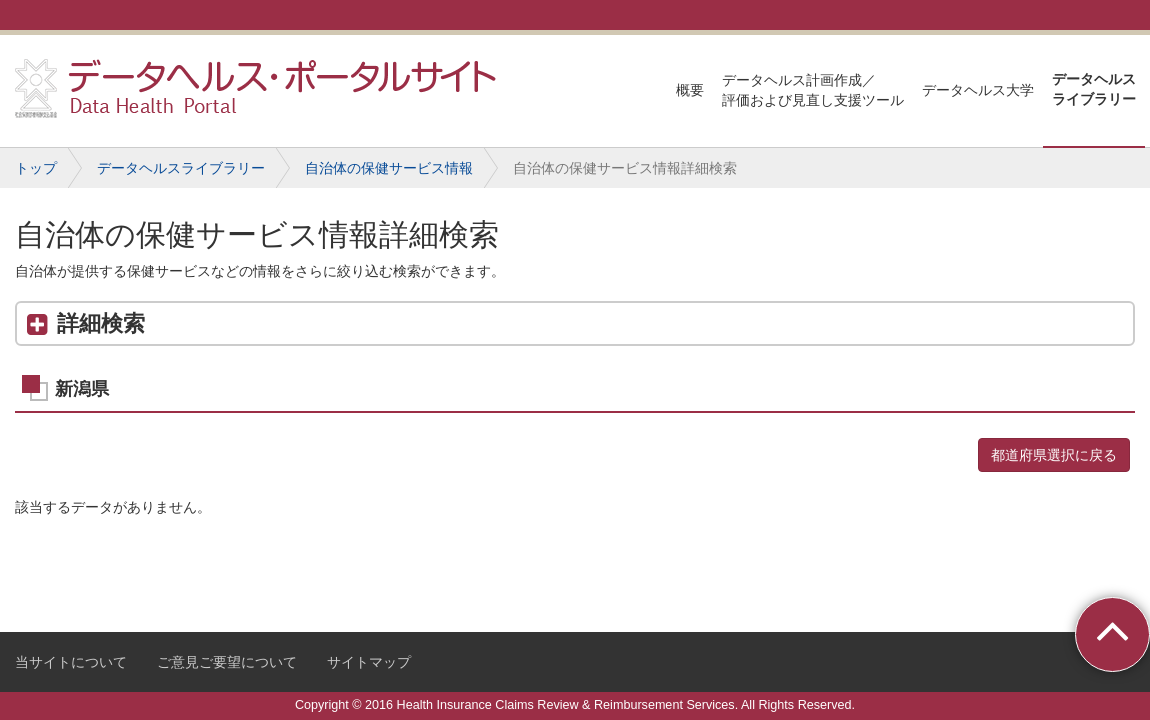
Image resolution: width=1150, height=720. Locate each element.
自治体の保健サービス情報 (389, 168)
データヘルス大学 (978, 90)
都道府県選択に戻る (1054, 455)
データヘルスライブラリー (1094, 89)
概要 (690, 90)
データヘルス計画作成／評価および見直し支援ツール (813, 90)
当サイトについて (71, 662)
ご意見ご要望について (227, 662)
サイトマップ (369, 662)
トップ (36, 168)
